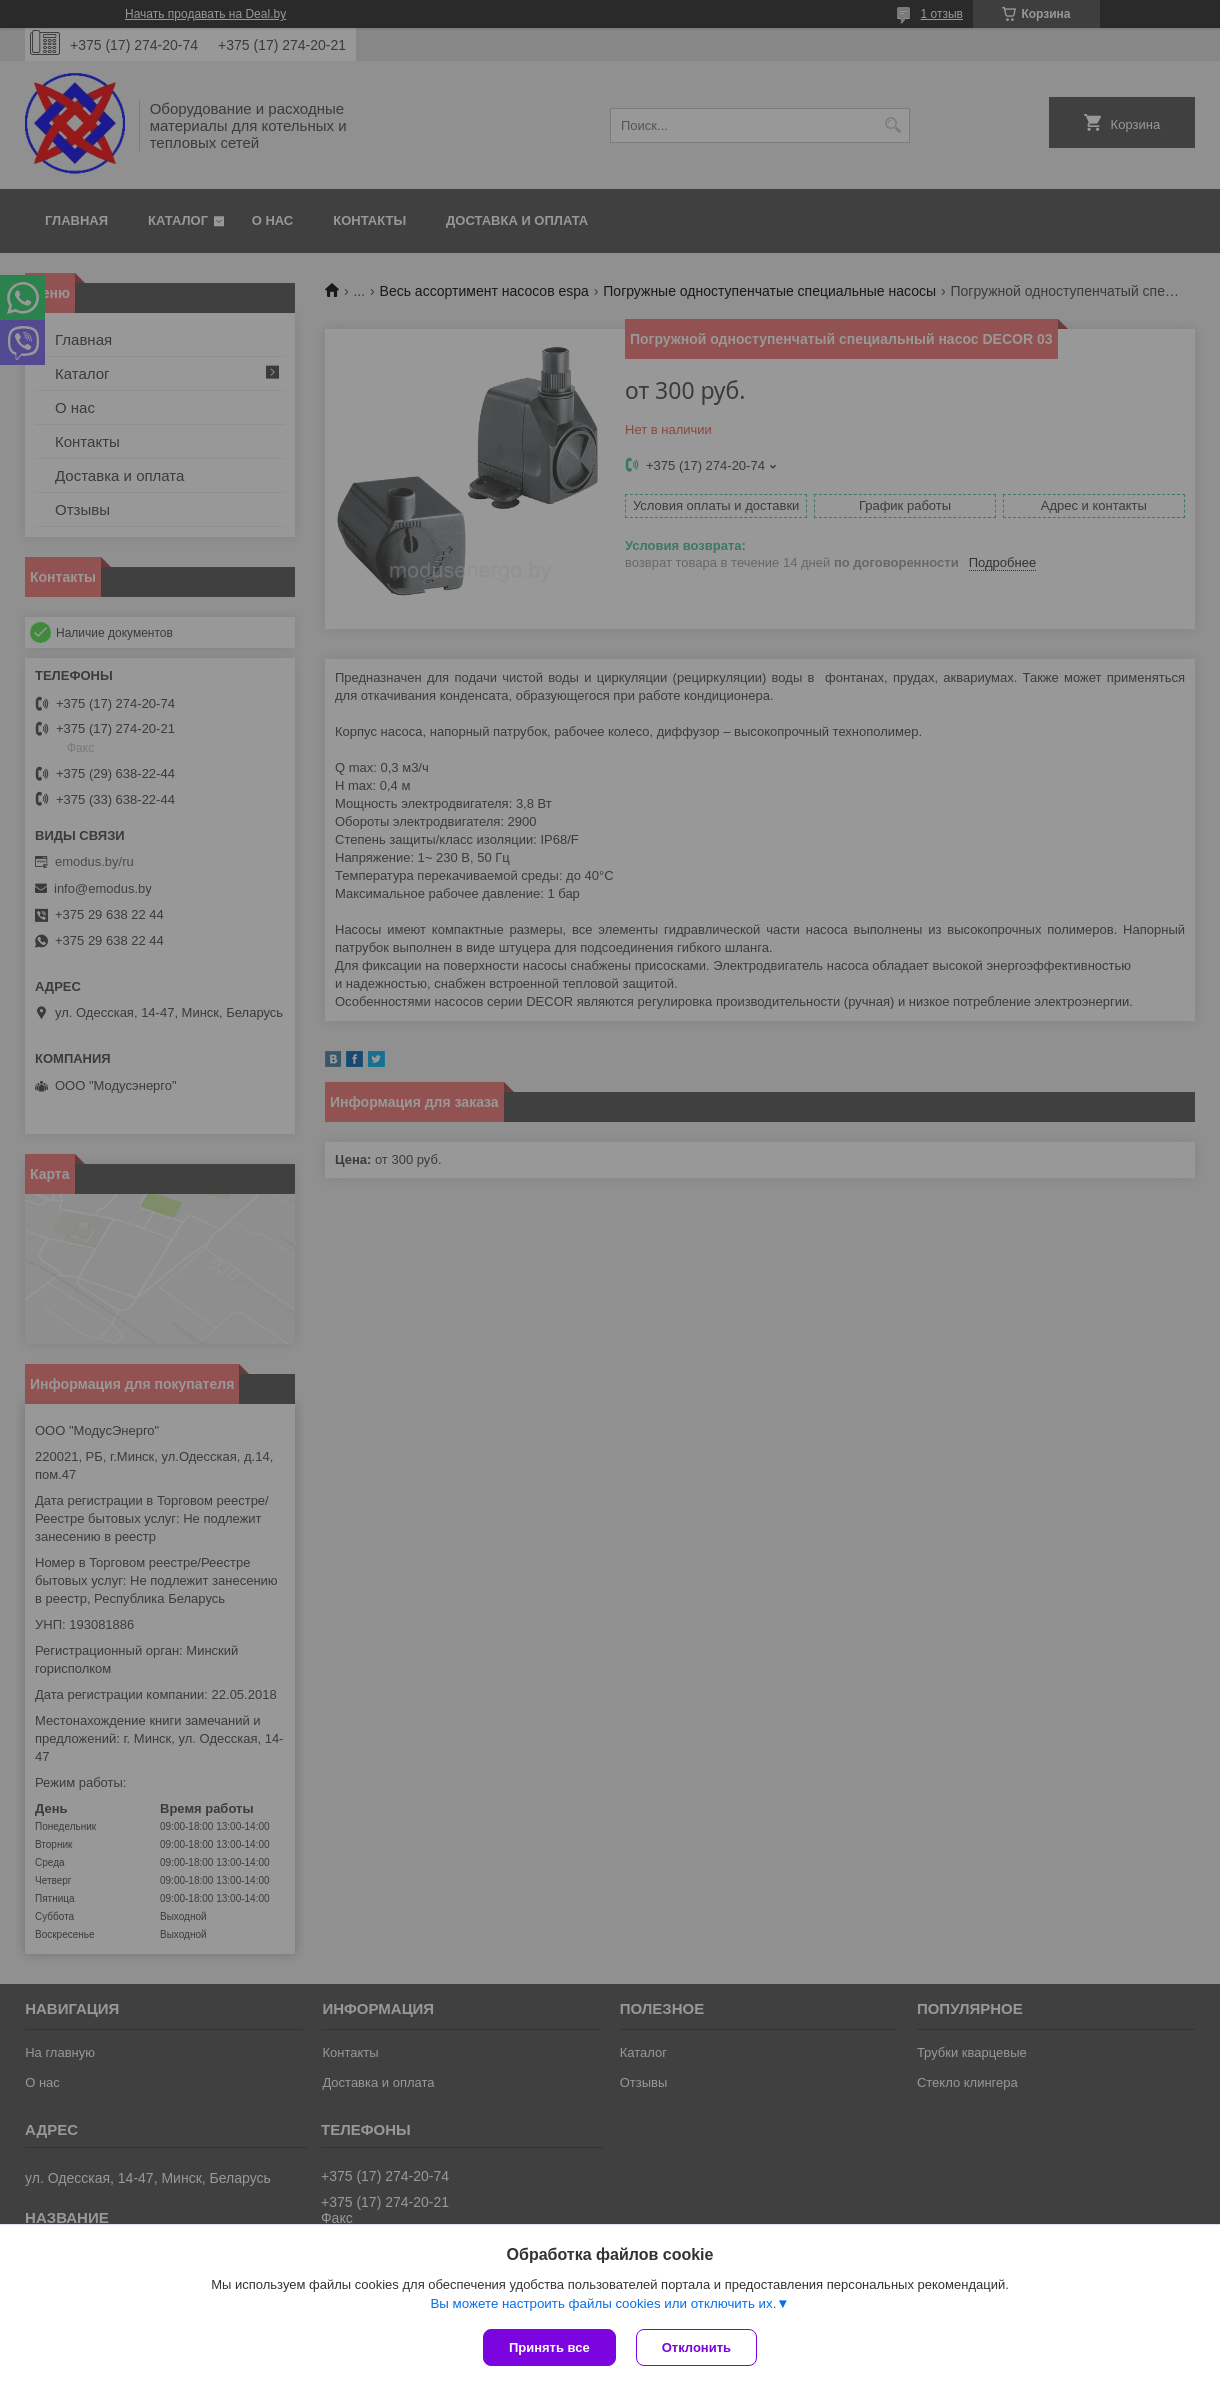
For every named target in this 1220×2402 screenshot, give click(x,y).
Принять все (549, 2347)
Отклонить (696, 2347)
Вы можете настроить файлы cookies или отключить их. (603, 2303)
